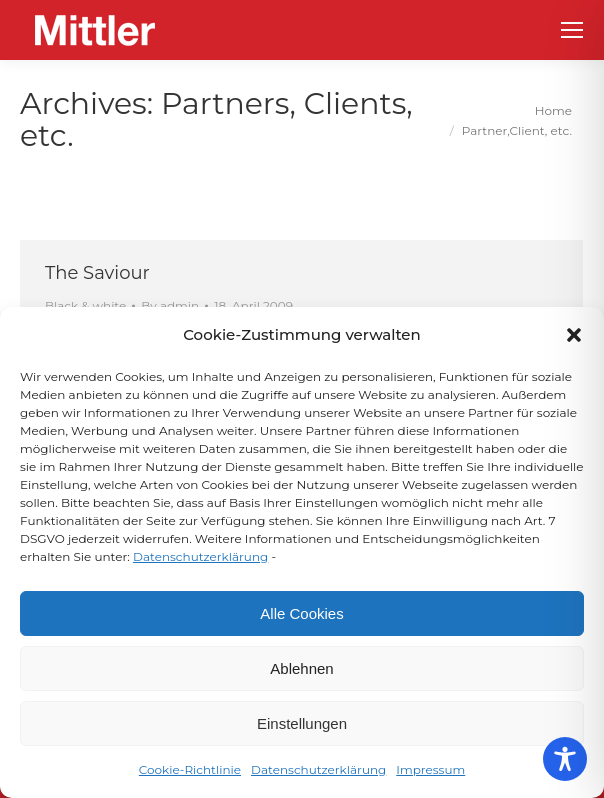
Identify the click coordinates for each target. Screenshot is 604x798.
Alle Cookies (301, 613)
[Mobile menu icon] (572, 30)
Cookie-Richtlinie (190, 769)
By (170, 305)
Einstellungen (302, 723)
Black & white (85, 305)
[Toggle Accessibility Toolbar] (565, 759)
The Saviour (97, 273)
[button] (574, 335)
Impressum (430, 769)
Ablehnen (301, 668)
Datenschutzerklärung (200, 556)
